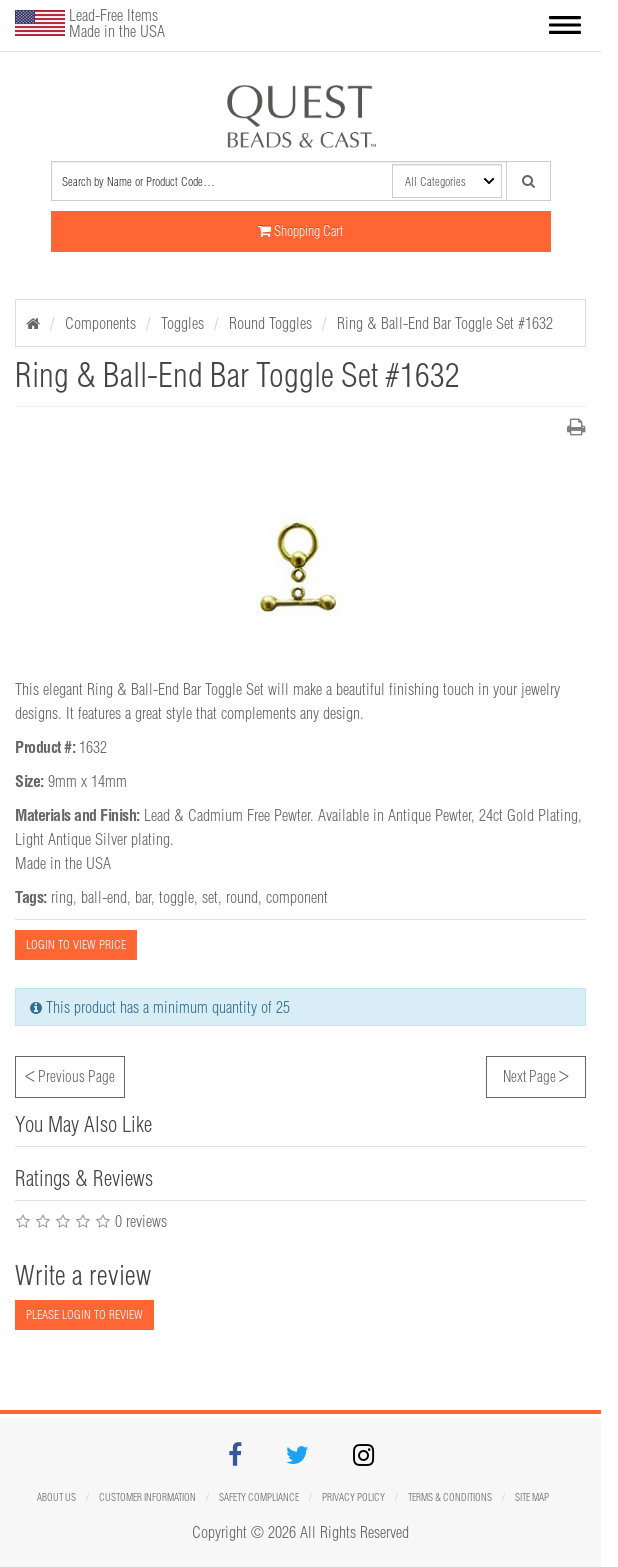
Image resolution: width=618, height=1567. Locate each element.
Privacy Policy (353, 1497)
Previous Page (70, 1074)
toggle (176, 897)
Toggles (182, 323)
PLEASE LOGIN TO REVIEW (84, 1314)
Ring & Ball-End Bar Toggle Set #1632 (445, 323)
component (297, 897)
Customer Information (147, 1497)
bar (143, 897)
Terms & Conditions (450, 1497)
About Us (56, 1497)
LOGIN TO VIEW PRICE (76, 944)
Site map (532, 1497)
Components (100, 323)
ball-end (104, 897)
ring (62, 897)
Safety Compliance (259, 1497)
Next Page (536, 1074)
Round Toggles (270, 323)
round (242, 897)
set (210, 897)
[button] (565, 27)
